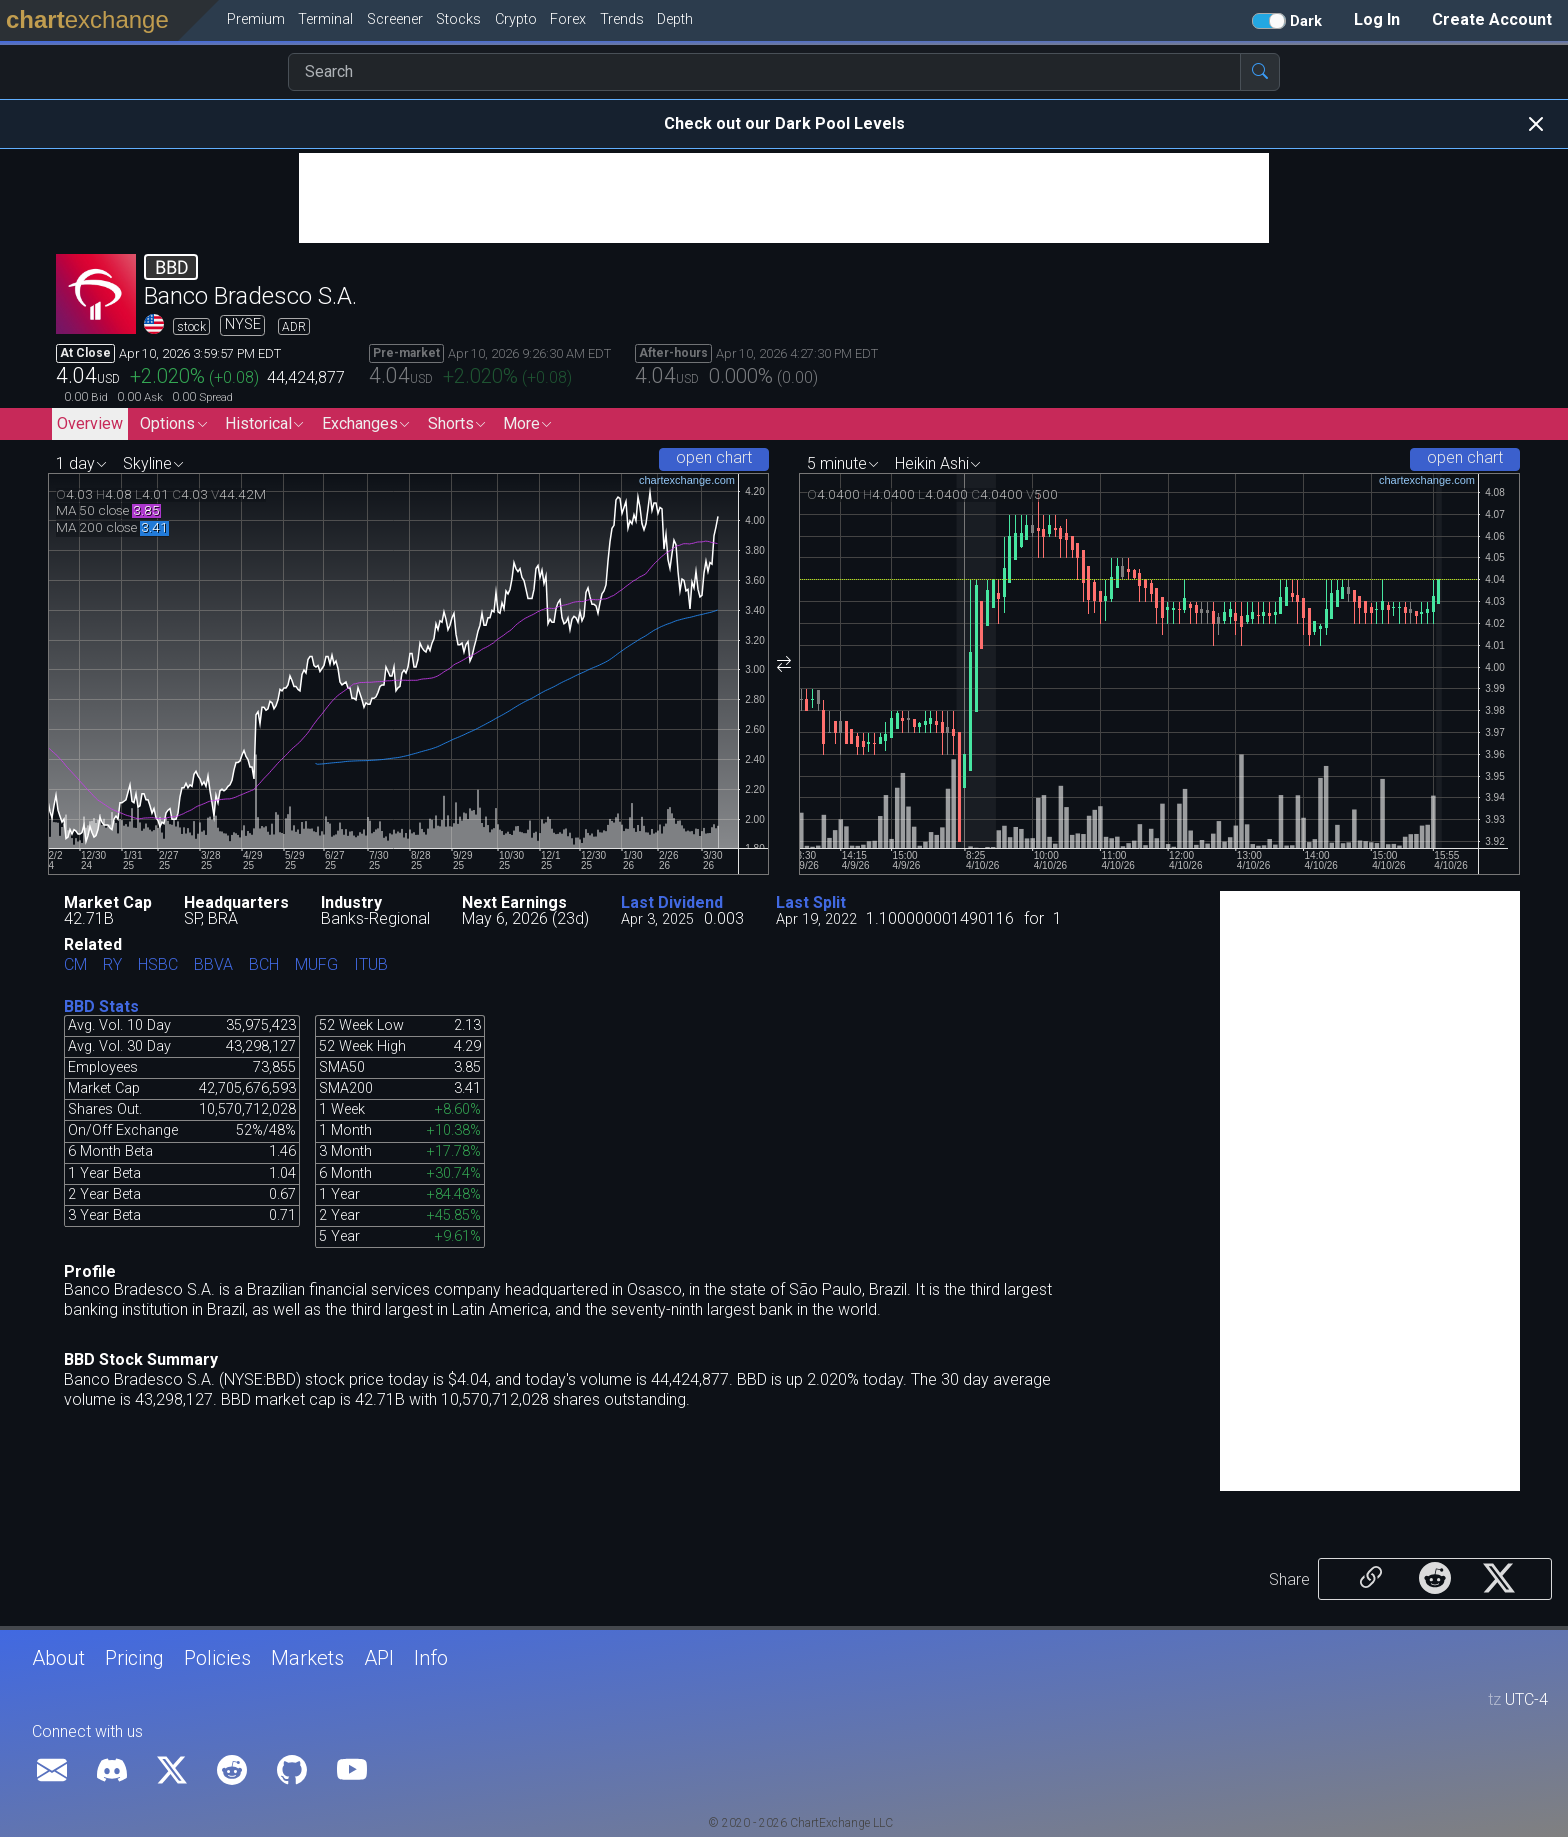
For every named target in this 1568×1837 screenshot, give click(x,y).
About (58, 1658)
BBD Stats (101, 1006)
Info (431, 1658)
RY (112, 965)
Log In (1377, 19)
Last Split (811, 902)
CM (75, 965)
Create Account (1492, 19)
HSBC (158, 965)
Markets (307, 1658)
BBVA (213, 965)
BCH (264, 965)
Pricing (134, 1658)
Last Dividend (672, 902)
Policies (217, 1658)
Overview (90, 423)
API (379, 1658)
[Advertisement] (784, 198)
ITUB (371, 965)
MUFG (316, 965)
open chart (714, 457)
